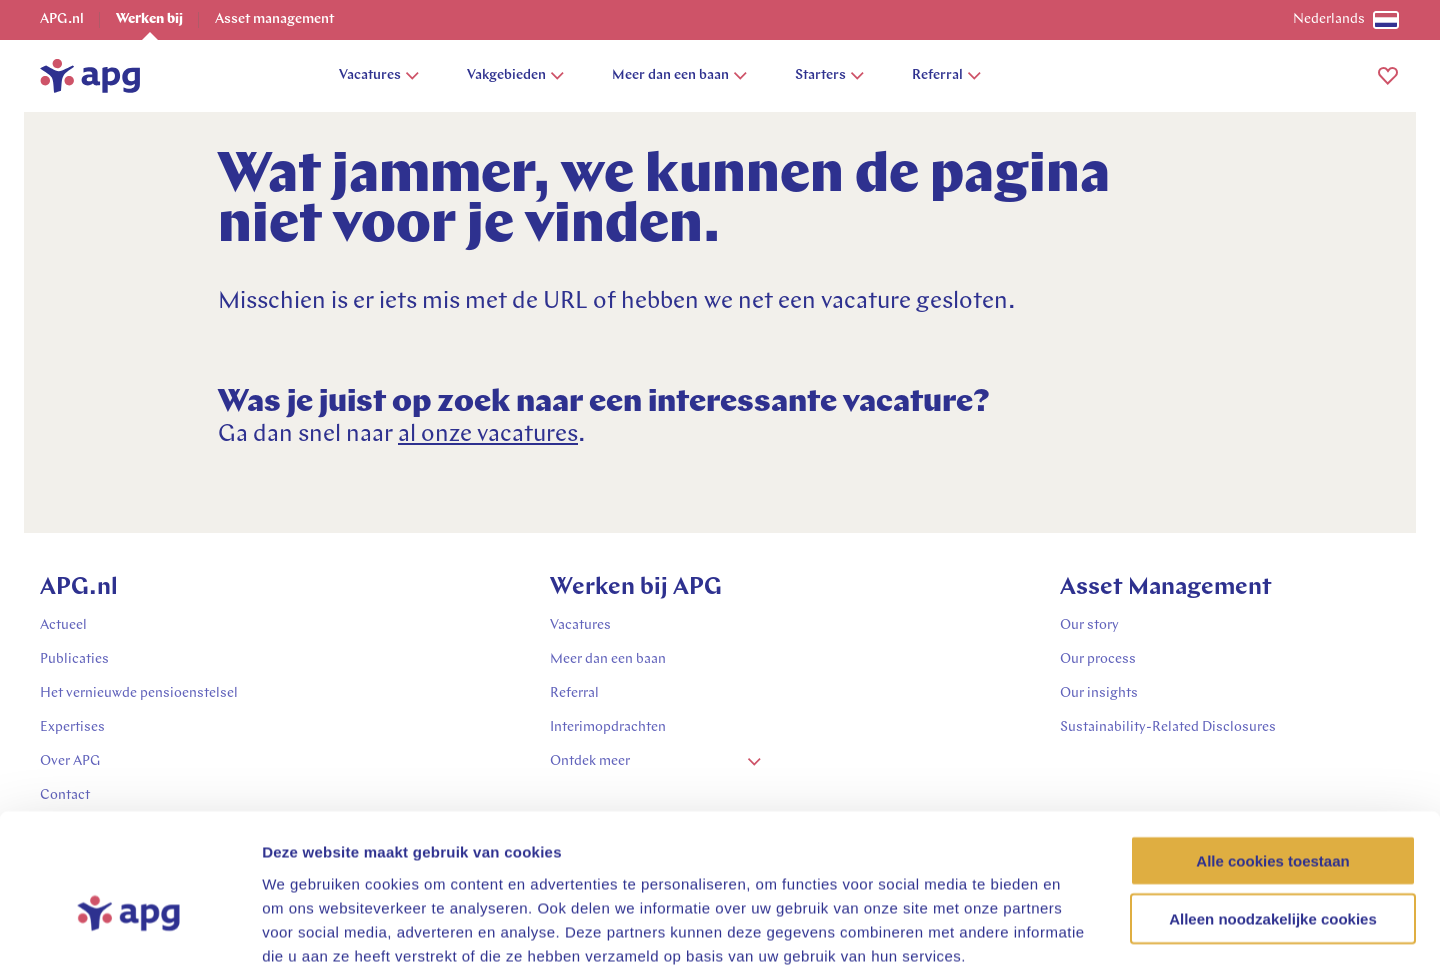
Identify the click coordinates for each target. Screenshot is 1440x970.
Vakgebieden (515, 75)
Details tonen (1080, 930)
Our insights (1099, 693)
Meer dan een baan (679, 75)
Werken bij (149, 19)
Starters (829, 75)
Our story (1089, 625)
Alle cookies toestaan (1272, 754)
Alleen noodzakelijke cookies (1273, 813)
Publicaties (74, 659)
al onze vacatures (488, 435)
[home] (90, 76)
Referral (946, 75)
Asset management (274, 19)
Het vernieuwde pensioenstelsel (139, 693)
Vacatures (379, 75)
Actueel (63, 625)
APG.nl (62, 19)
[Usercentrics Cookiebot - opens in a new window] (129, 931)
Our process (1098, 659)
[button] (1388, 76)
